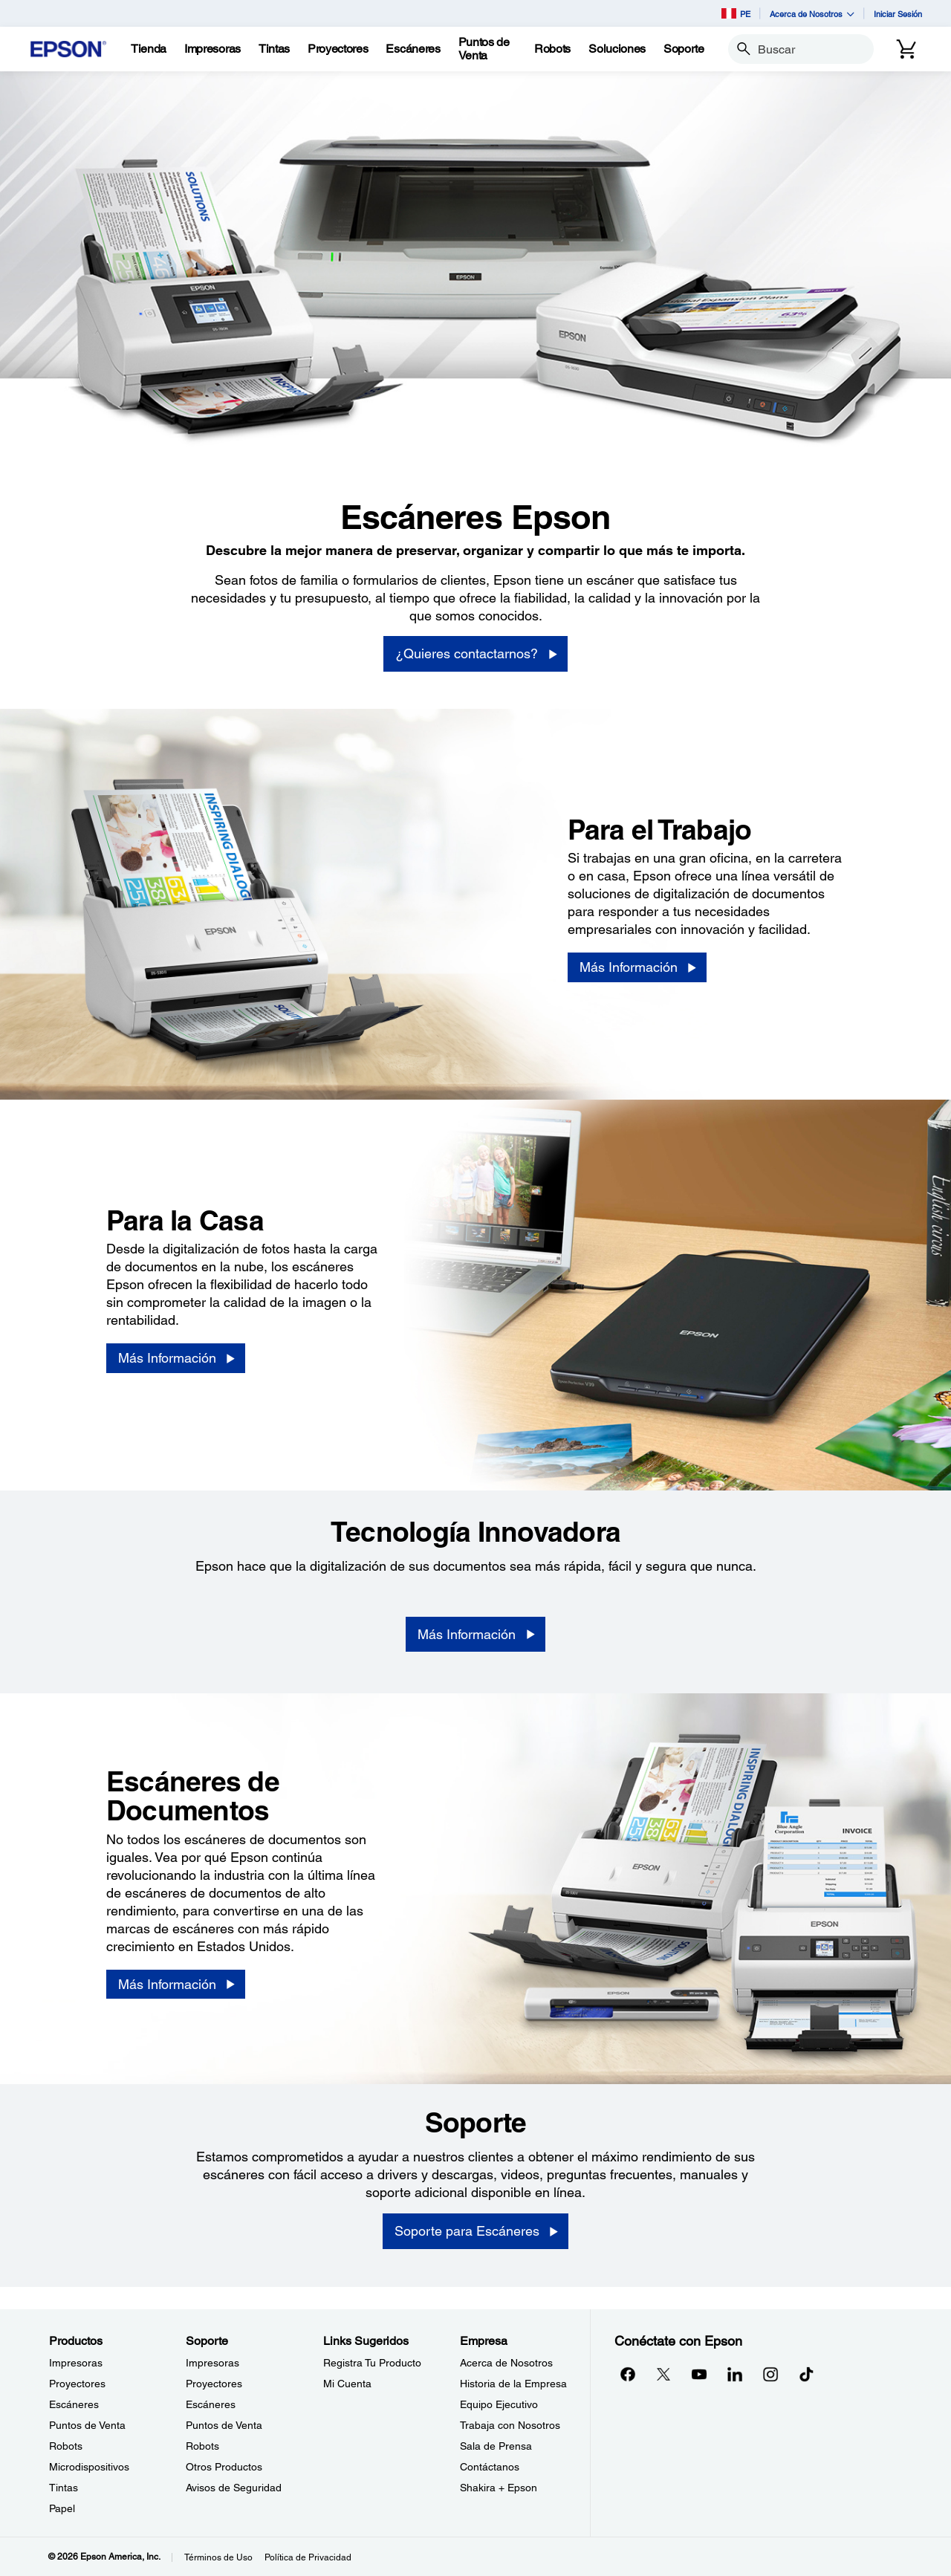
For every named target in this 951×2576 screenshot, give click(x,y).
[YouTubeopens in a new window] (699, 2374)
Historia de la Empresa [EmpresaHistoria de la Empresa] (513, 2384)
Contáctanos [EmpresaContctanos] (489, 2467)
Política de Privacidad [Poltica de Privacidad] (307, 2557)
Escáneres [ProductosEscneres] (74, 2404)
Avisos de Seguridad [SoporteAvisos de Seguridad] (234, 2488)
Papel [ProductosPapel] (62, 2508)
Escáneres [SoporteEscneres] (211, 2404)
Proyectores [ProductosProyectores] (77, 2384)
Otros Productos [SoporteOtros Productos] (224, 2467)
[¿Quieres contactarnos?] (475, 654)
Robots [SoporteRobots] (202, 2446)
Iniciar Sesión (898, 14)
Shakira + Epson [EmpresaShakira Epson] (498, 2488)
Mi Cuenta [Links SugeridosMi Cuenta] (347, 2384)
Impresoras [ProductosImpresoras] (76, 2363)
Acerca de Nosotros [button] (812, 14)
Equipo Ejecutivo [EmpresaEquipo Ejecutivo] (499, 2404)
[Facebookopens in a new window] (627, 2374)
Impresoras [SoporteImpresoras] (212, 2363)
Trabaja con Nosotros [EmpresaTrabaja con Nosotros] (510, 2425)
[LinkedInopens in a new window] (734, 2374)
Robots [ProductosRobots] (65, 2446)
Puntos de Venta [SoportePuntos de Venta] (224, 2425)
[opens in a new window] (806, 2374)
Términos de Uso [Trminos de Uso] (218, 2557)
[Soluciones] (617, 49)
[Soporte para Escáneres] (475, 2231)
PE (735, 13)
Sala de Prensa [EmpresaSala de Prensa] (496, 2446)
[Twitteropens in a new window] (663, 2374)
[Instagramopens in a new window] (770, 2374)
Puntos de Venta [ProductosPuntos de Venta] (87, 2425)
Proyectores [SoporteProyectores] (214, 2384)
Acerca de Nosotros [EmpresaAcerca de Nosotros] (506, 2363)
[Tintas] (274, 49)
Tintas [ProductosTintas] (63, 2488)
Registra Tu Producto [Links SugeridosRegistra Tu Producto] (372, 2363)
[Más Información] (637, 967)
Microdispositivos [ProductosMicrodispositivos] (89, 2467)
